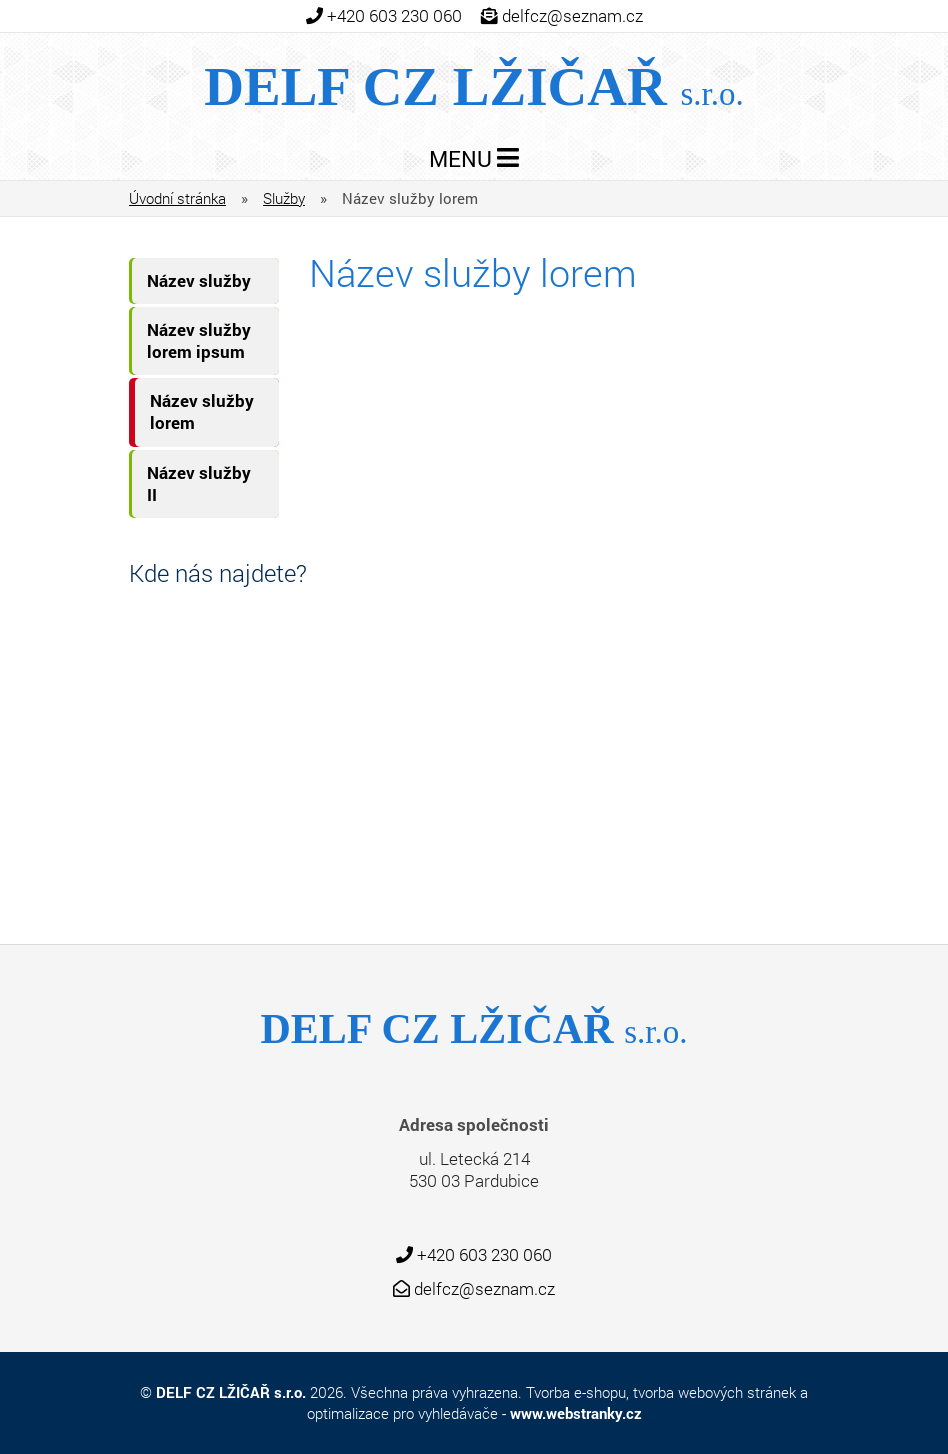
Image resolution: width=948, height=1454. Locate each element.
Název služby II (199, 483)
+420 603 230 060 (394, 16)
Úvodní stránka (177, 198)
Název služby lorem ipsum (199, 340)
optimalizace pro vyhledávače (402, 1413)
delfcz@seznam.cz (572, 16)
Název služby (199, 280)
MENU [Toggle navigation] (474, 158)
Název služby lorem (202, 411)
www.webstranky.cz (576, 1413)
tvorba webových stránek (714, 1392)
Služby (284, 198)
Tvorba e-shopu (576, 1392)
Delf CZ (474, 86)
